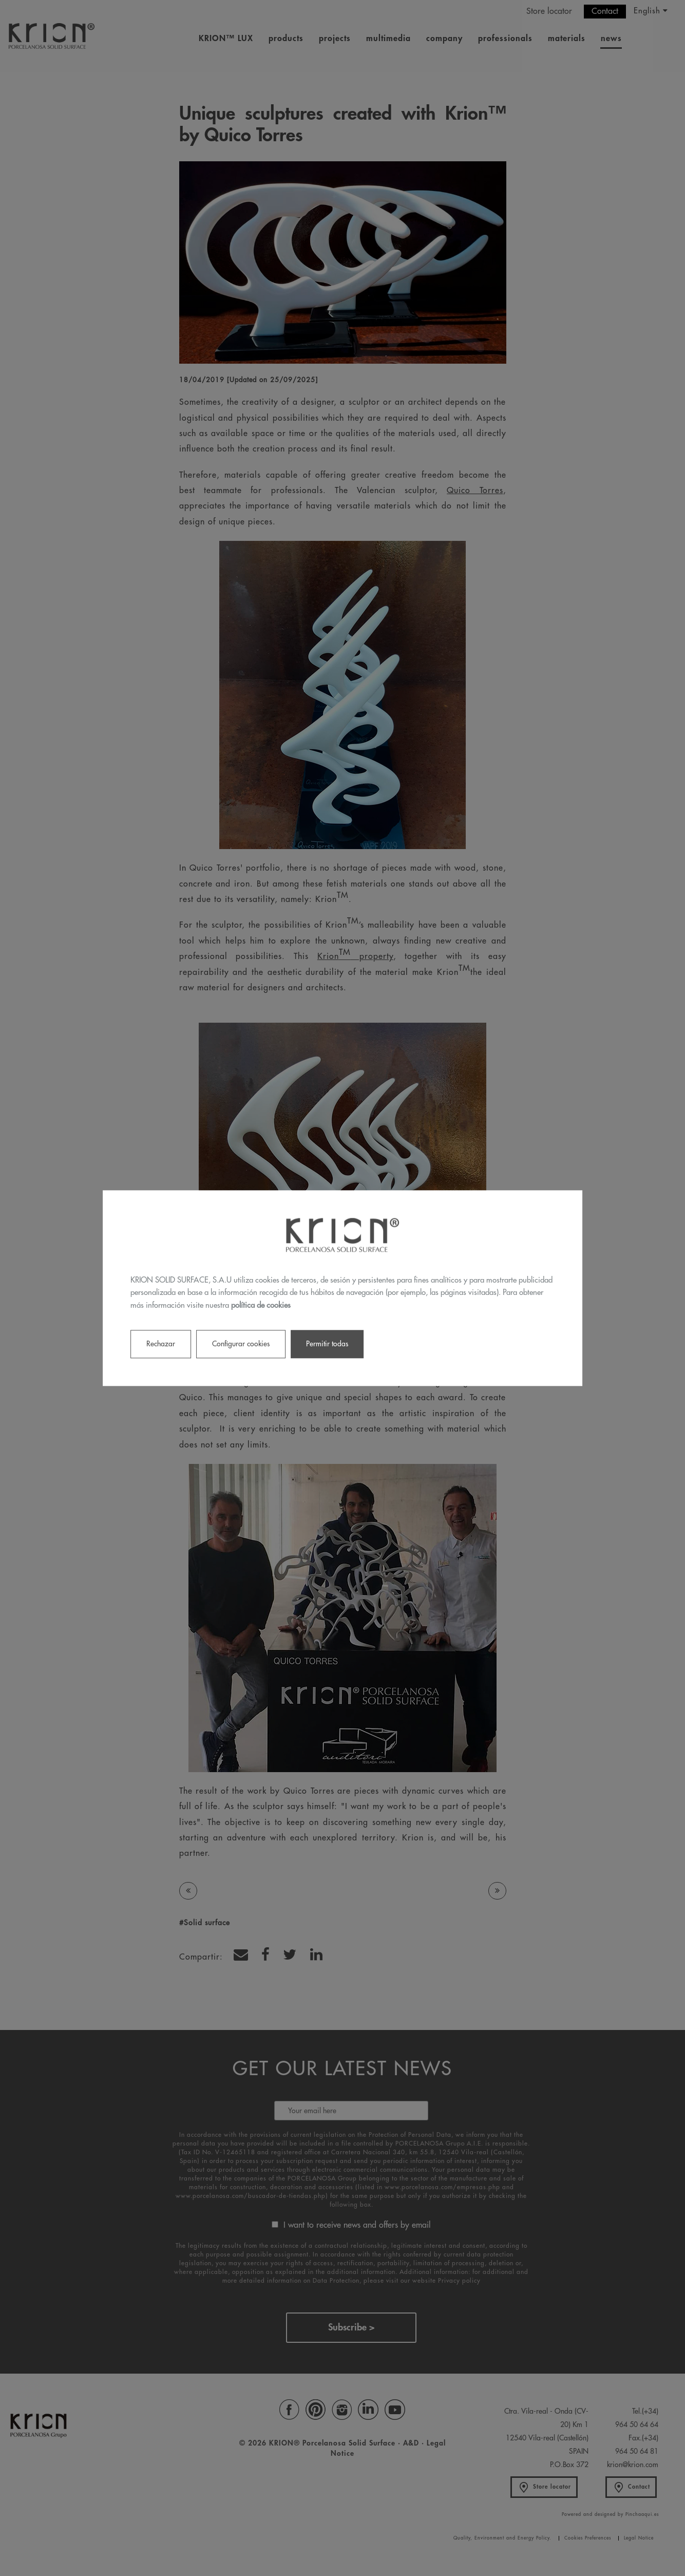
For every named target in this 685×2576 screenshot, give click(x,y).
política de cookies (261, 1305)
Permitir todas (327, 1343)
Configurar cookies (241, 1343)
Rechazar (160, 1343)
